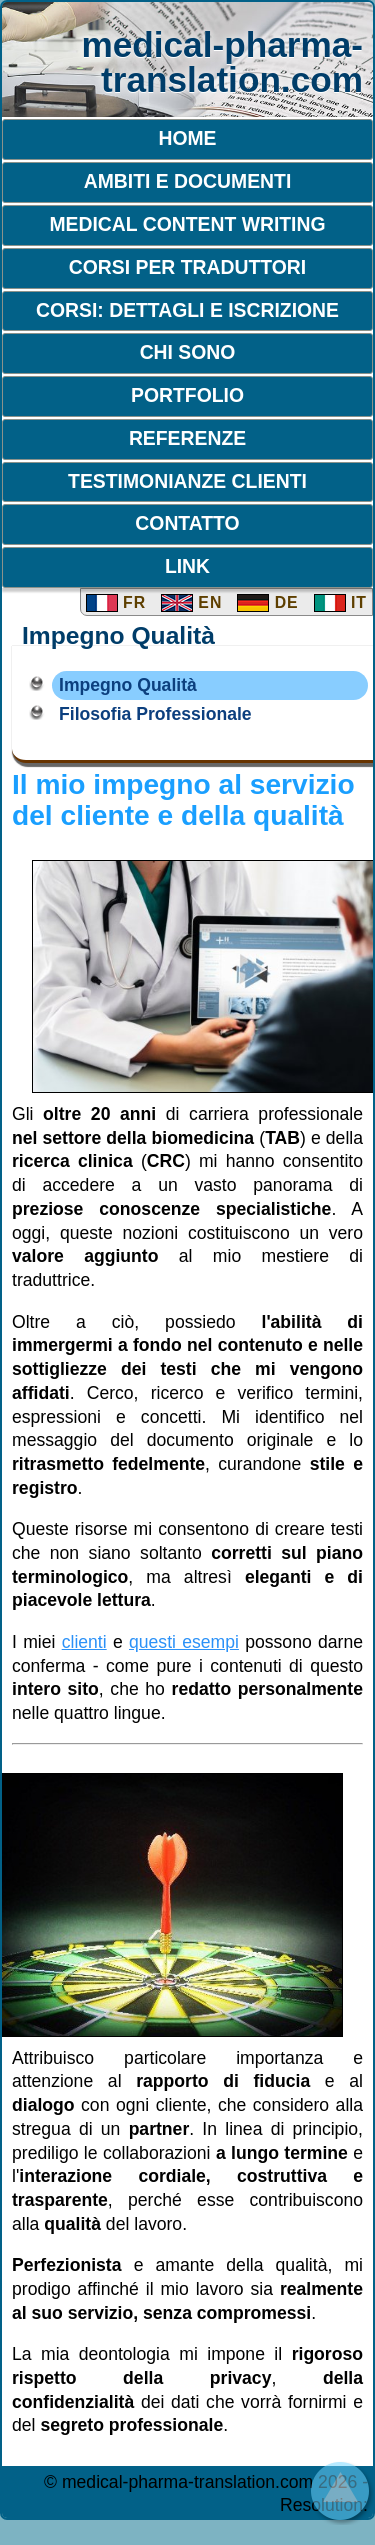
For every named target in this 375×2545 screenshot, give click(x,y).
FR (116, 602)
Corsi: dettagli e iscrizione (187, 310)
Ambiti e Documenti (188, 181)
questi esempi (184, 1642)
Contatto (187, 523)
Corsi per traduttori (187, 267)
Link (187, 566)
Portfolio (187, 395)
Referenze (187, 438)
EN (191, 602)
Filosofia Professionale (155, 714)
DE (267, 602)
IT (340, 602)
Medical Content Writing (187, 224)
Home (187, 138)
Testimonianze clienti (187, 481)
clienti (84, 1642)
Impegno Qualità (128, 685)
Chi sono (188, 352)
